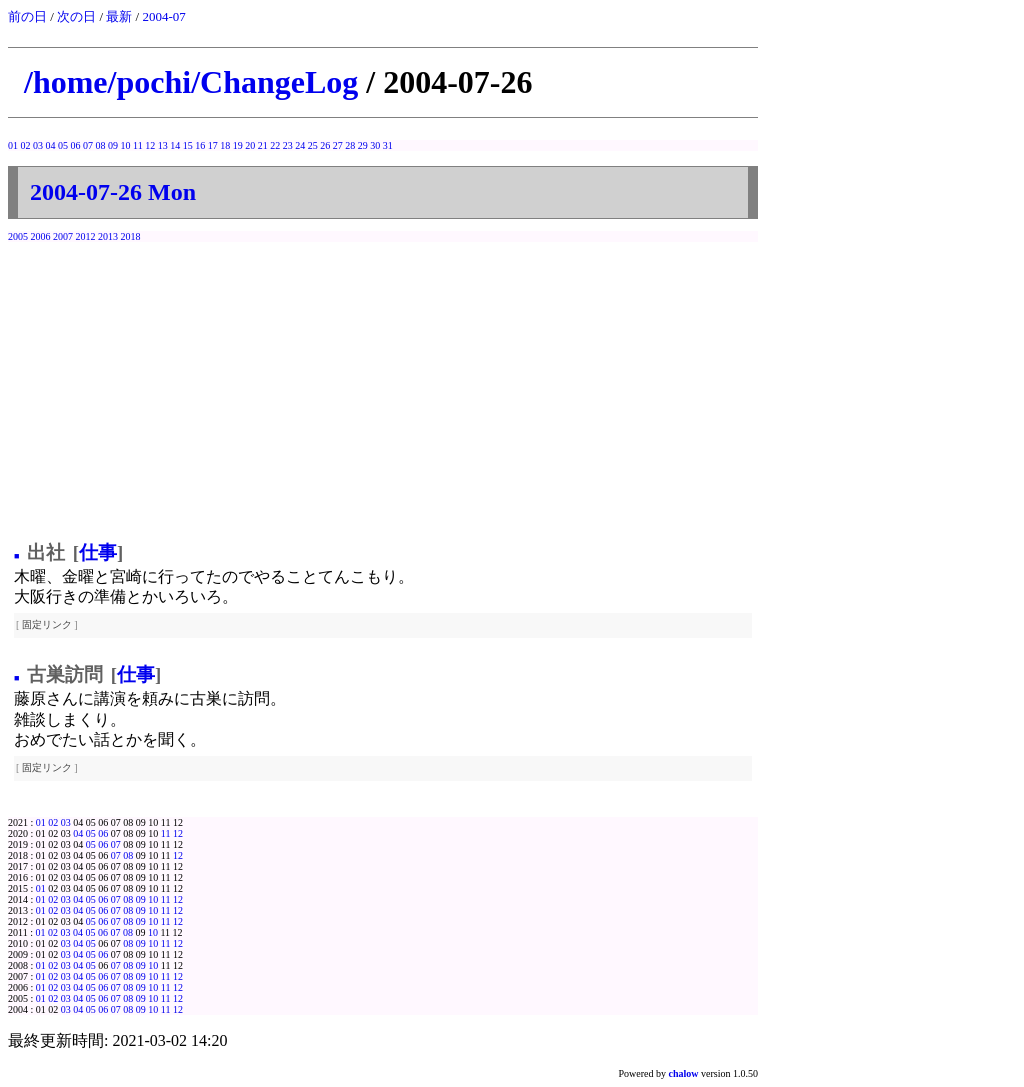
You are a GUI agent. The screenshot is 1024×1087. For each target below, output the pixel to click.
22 (275, 145)
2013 (108, 236)
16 (200, 145)
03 (38, 145)
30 (375, 145)
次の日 (76, 16)
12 (150, 145)
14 (175, 145)
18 (225, 145)
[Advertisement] (383, 387)
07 (88, 145)
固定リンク (47, 624)
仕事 (98, 552)
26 (325, 145)
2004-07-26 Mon (113, 192)
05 (63, 145)
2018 (131, 236)
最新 (119, 16)
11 (138, 145)
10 (126, 145)
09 (113, 145)
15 (188, 145)
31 (388, 145)
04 (51, 145)
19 (238, 145)
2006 (41, 236)
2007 (63, 236)
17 (213, 145)
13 (163, 145)
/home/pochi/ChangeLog (191, 82)
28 (350, 145)
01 (13, 145)
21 (263, 145)
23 (288, 145)
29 (363, 145)
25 (313, 145)
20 (250, 145)
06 (76, 145)
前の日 (27, 16)
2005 (18, 236)
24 (300, 145)
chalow (684, 1073)
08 (101, 145)
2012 (86, 236)
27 (338, 145)
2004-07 (163, 16)
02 (26, 145)
